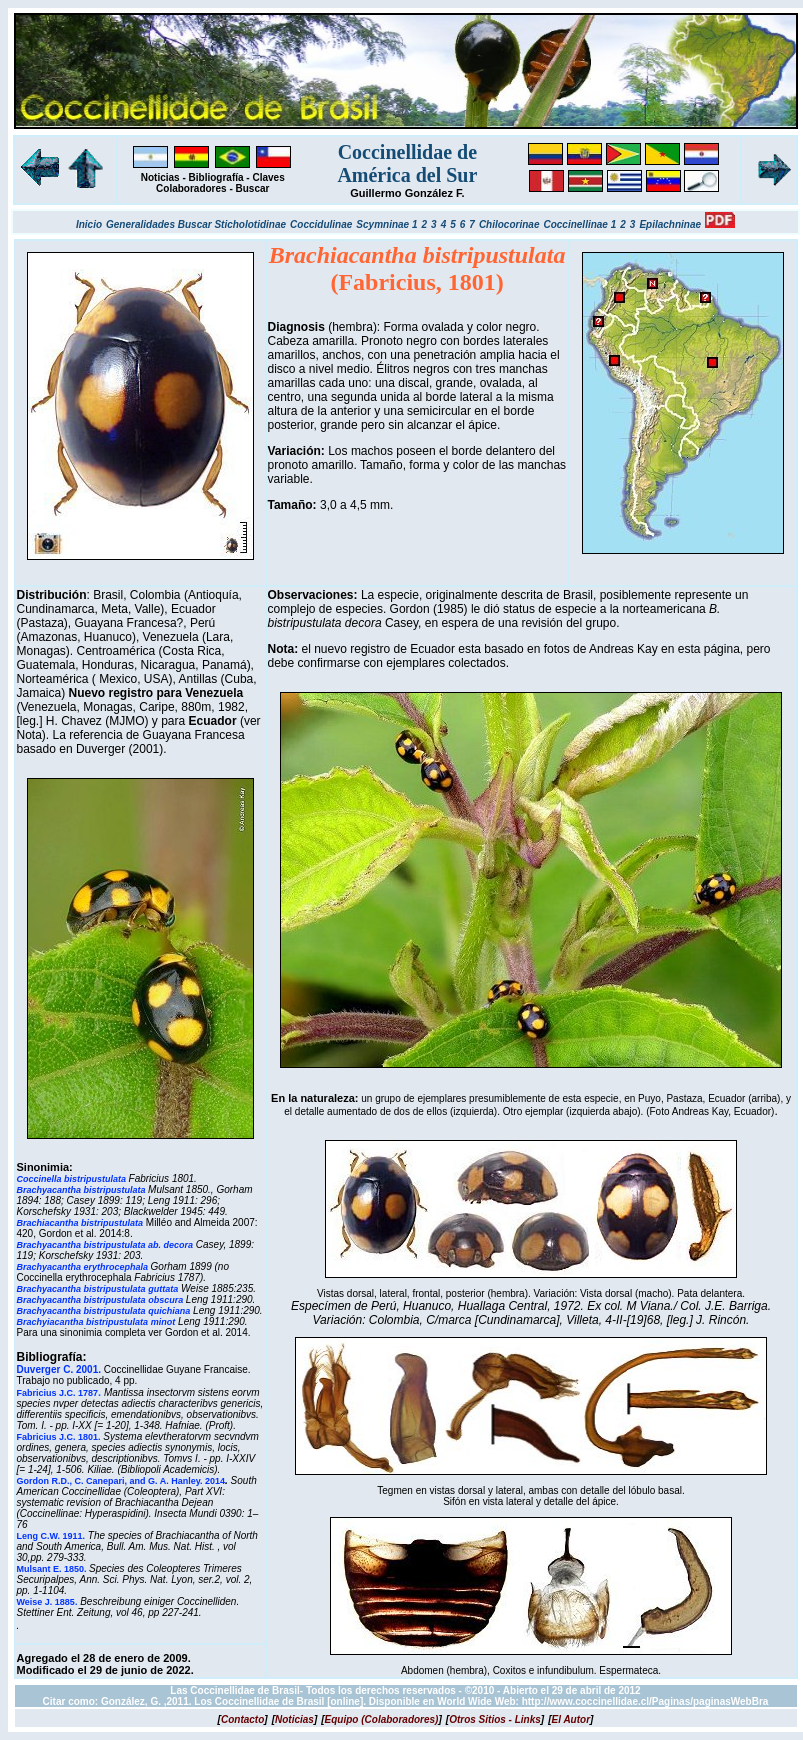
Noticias (160, 177)
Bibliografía (216, 177)
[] (243, 1719)
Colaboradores (191, 188)
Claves (268, 177)
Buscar (253, 188)
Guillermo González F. (407, 193)
